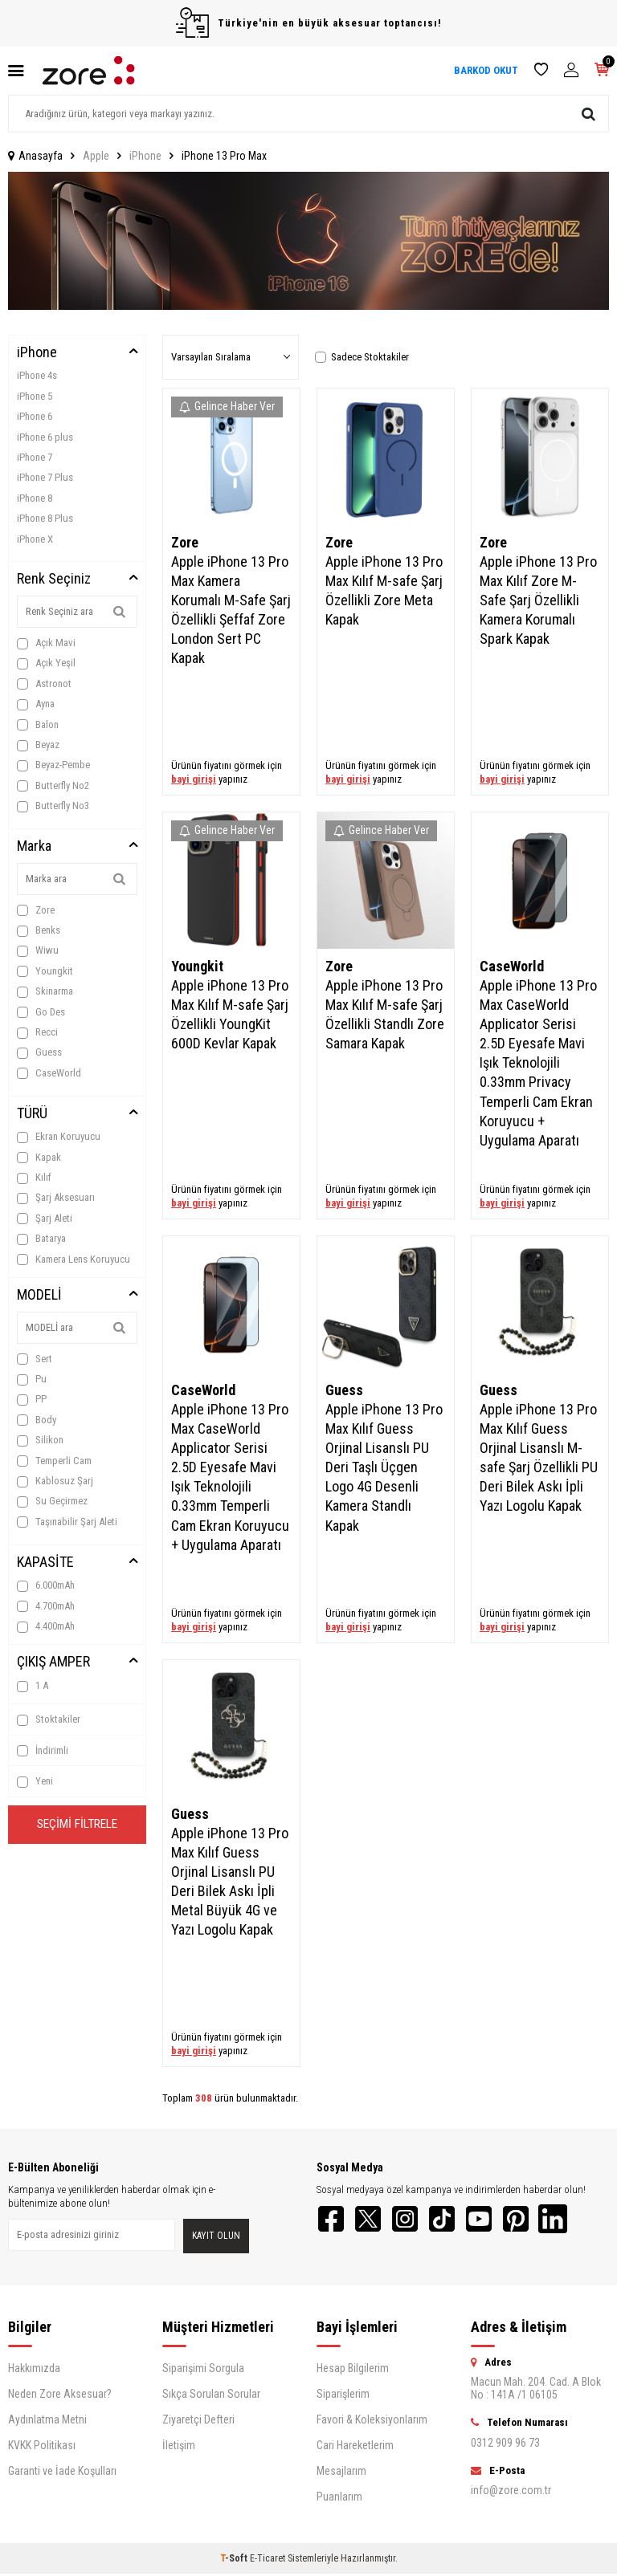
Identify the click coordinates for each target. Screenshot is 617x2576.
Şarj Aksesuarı (56, 1197)
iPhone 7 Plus (45, 477)
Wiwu (38, 950)
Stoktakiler (48, 1719)
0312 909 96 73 (505, 2445)
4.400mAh (46, 1626)
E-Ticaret (267, 2560)
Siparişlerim (343, 2396)
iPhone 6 (34, 416)
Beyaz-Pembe (53, 765)
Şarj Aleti (44, 1218)
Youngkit (45, 971)
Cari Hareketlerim (355, 2447)
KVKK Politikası (42, 2447)
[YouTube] (493, 2220)
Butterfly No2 (53, 785)
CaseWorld (49, 1073)
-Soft (235, 2560)
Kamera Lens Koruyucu (73, 1259)
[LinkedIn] (574, 2220)
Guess (39, 1052)
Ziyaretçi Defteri (198, 2421)
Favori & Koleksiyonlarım (372, 2421)
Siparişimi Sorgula (203, 2370)
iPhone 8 (34, 498)
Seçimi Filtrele (77, 1825)
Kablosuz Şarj (55, 1481)
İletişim (178, 2447)
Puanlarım (339, 2499)
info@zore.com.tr (511, 2492)
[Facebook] (333, 2220)
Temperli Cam (54, 1461)
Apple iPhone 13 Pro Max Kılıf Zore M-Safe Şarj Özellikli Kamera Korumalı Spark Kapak (538, 600)
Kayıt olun (216, 2237)
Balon (38, 724)
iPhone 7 (34, 457)
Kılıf (34, 1177)
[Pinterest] (533, 2220)
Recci (37, 1032)
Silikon (40, 1440)
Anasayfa (35, 155)
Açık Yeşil (46, 663)
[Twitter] (373, 2220)
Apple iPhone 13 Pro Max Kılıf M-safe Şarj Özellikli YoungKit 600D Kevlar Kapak (229, 1014)
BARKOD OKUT (486, 70)
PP (32, 1399)
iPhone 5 (34, 396)
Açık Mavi (46, 643)
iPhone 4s (37, 375)
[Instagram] (413, 2220)
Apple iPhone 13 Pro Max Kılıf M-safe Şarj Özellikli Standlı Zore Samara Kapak (384, 1014)
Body (36, 1420)
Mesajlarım (341, 2473)
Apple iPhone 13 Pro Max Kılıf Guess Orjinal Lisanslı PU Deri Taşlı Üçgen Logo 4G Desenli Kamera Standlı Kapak (384, 1467)
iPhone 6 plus (45, 437)
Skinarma (45, 991)
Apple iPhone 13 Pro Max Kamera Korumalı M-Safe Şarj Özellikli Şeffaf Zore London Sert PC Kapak (231, 610)
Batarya (41, 1238)
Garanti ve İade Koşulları (62, 2473)
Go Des (41, 1012)
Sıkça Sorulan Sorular (211, 2396)
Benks (38, 930)
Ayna (36, 704)
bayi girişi (193, 779)
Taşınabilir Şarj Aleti (67, 1522)
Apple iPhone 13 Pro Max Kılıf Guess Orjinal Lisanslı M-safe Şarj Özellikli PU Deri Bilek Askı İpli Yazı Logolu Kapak (539, 1458)
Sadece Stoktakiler (362, 357)
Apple (96, 155)
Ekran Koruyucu (58, 1136)
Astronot (44, 684)
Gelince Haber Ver (227, 406)
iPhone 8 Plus (45, 518)
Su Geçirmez (52, 1501)
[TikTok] (453, 2220)
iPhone (145, 155)
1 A (32, 1685)
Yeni (35, 1781)
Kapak (39, 1157)
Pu (32, 1379)
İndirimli (42, 1750)
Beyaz (38, 745)
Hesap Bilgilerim (353, 2370)
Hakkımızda (34, 2370)
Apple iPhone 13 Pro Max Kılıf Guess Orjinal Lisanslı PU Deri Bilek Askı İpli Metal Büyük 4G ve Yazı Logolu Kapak (229, 1882)
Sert (34, 1359)
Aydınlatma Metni (47, 2421)
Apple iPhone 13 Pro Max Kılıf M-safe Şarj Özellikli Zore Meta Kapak (384, 590)
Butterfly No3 (53, 806)
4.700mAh (46, 1606)
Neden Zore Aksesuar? (60, 2396)
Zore (36, 910)
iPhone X (35, 539)
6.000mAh (46, 1585)
